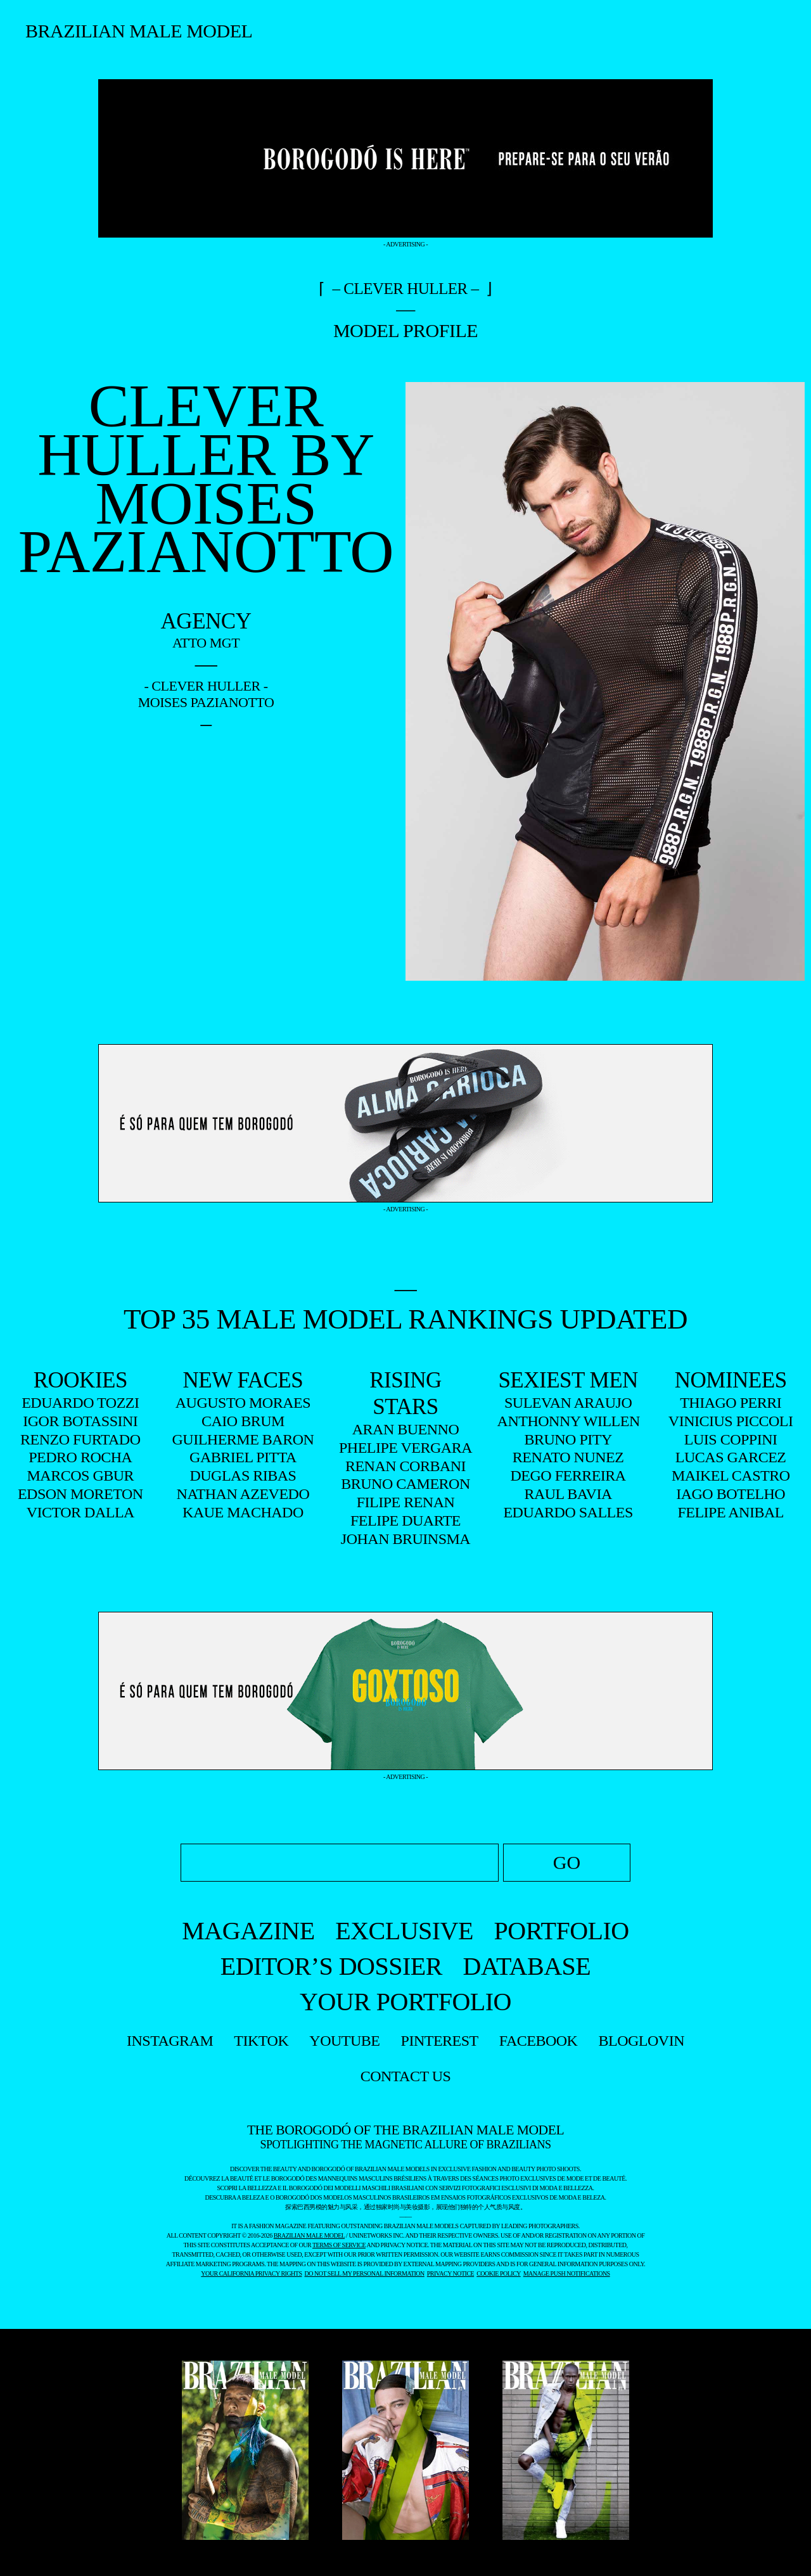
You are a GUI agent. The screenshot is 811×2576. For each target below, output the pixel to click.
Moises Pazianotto (206, 702)
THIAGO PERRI (730, 1402)
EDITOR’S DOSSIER (331, 1966)
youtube (344, 2040)
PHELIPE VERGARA (405, 1447)
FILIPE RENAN (406, 1502)
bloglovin (641, 2040)
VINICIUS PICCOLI (730, 1421)
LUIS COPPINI (730, 1439)
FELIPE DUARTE (405, 1520)
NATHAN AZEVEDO (243, 1494)
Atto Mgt (205, 643)
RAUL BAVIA (567, 1494)
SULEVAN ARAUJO (568, 1402)
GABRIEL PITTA (243, 1457)
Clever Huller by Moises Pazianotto (205, 478)
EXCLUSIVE (404, 1930)
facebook (538, 2040)
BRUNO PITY (567, 1439)
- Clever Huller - (206, 686)
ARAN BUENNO (405, 1429)
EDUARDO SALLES (567, 1512)
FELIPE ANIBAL (730, 1512)
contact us (406, 2076)
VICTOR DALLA (80, 1512)
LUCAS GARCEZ (730, 1457)
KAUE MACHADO (242, 1512)
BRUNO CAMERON (405, 1484)
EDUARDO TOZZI (80, 1402)
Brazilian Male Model (138, 30)
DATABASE (527, 1966)
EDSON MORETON (80, 1494)
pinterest (439, 2040)
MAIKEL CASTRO (731, 1475)
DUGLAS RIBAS (242, 1475)
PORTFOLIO (561, 1930)
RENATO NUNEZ (568, 1457)
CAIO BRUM (242, 1421)
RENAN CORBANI (405, 1466)
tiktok (261, 2040)
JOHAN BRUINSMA (405, 1539)
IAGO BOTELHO (730, 1494)
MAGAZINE (248, 1930)
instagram (170, 2040)
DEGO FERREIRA (568, 1475)
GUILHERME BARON (243, 1439)
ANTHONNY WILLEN (568, 1421)
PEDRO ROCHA (80, 1457)
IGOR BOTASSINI (80, 1421)
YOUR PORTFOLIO (405, 2001)
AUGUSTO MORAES (243, 1402)
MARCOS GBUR (80, 1475)
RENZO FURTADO (80, 1439)
